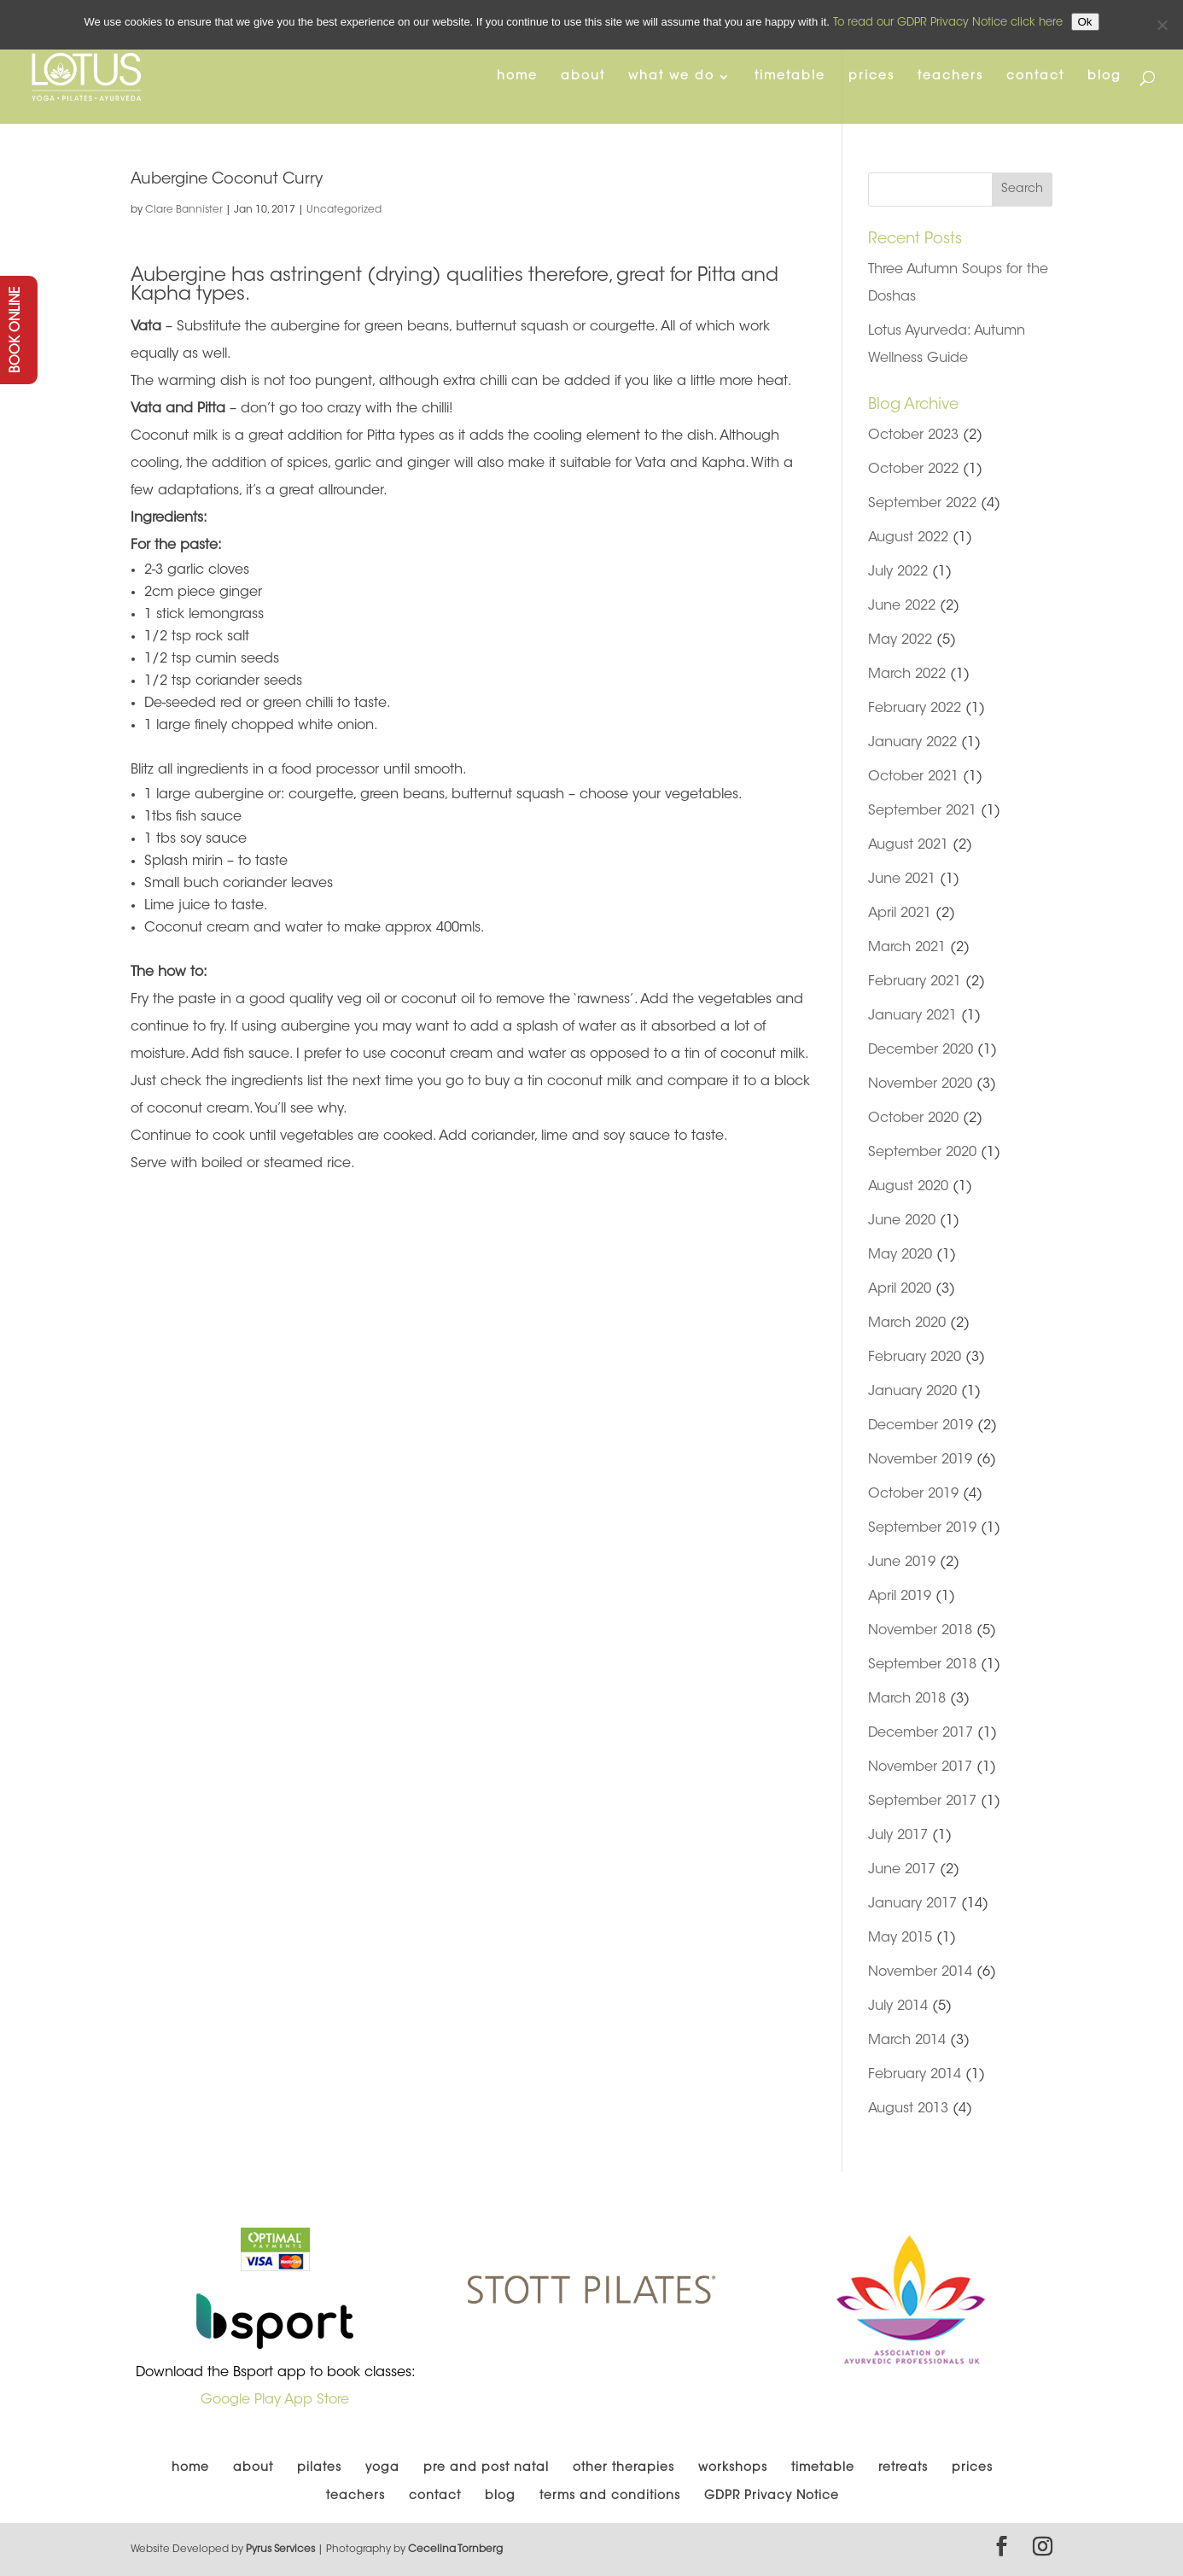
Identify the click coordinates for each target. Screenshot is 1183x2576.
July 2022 (898, 572)
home (517, 77)
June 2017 (901, 1870)
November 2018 (920, 1631)
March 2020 (907, 1323)
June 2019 (901, 1562)
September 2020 (922, 1152)
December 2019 (920, 1426)
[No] (1161, 24)
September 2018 (922, 1665)
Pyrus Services (282, 2549)
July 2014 (898, 2006)
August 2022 (908, 538)
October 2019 (913, 1494)
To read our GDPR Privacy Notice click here (948, 22)
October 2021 (913, 777)
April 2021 (899, 913)
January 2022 (912, 743)
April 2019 (899, 1596)
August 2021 (908, 845)
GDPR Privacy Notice (771, 2497)
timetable (790, 77)
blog (1104, 77)
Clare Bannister (184, 210)
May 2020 (900, 1255)
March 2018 (907, 1699)
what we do (671, 77)
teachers (950, 77)
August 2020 (908, 1187)
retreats (903, 2468)
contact (1035, 77)
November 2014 (920, 1972)
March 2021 (907, 948)
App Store (316, 2400)
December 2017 (920, 1733)
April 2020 (899, 1289)
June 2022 (901, 606)
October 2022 (913, 469)
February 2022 (914, 709)
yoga (382, 2468)
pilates (319, 2468)
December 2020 (920, 1050)
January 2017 (912, 1904)
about (583, 77)
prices (871, 77)
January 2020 (912, 1392)
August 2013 (908, 2109)
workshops (732, 2468)
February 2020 (914, 1357)
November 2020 (920, 1084)
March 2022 (907, 674)
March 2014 (907, 2040)
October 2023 (913, 435)
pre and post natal (486, 2468)
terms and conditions (609, 2497)
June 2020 (901, 1221)
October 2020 (913, 1118)
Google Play (241, 2400)
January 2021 (912, 1016)
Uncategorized (344, 210)
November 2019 (920, 1460)
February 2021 (914, 982)
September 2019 (922, 1528)
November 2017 (920, 1767)
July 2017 (898, 1836)
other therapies (623, 2468)
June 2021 (901, 879)
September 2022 (922, 504)
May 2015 (900, 1938)
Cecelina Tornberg (455, 2549)
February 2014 (914, 2075)
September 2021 (922, 811)
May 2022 (900, 640)
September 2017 (922, 1801)
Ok (1085, 21)
